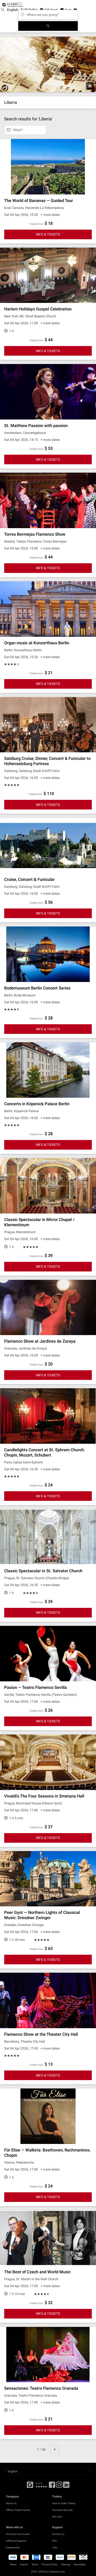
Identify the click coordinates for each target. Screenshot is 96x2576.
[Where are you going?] (48, 13)
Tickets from (36, 224)
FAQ (54, 2540)
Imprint (24, 2564)
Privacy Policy (50, 2564)
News (13, 2564)
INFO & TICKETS (48, 234)
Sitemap (65, 2564)
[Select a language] (48, 2471)
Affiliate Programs (16, 2540)
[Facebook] (30, 2484)
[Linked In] (66, 2486)
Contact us (58, 2534)
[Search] (48, 26)
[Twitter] (59, 2486)
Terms (34, 2564)
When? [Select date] (18, 128)
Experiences (12, 2547)
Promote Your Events (18, 2534)
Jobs (55, 2547)
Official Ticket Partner (18, 2510)
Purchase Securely (62, 2510)
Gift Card (57, 2516)
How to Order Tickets (63, 2503)
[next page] (54, 2449)
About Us (11, 2503)
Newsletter (80, 2564)
